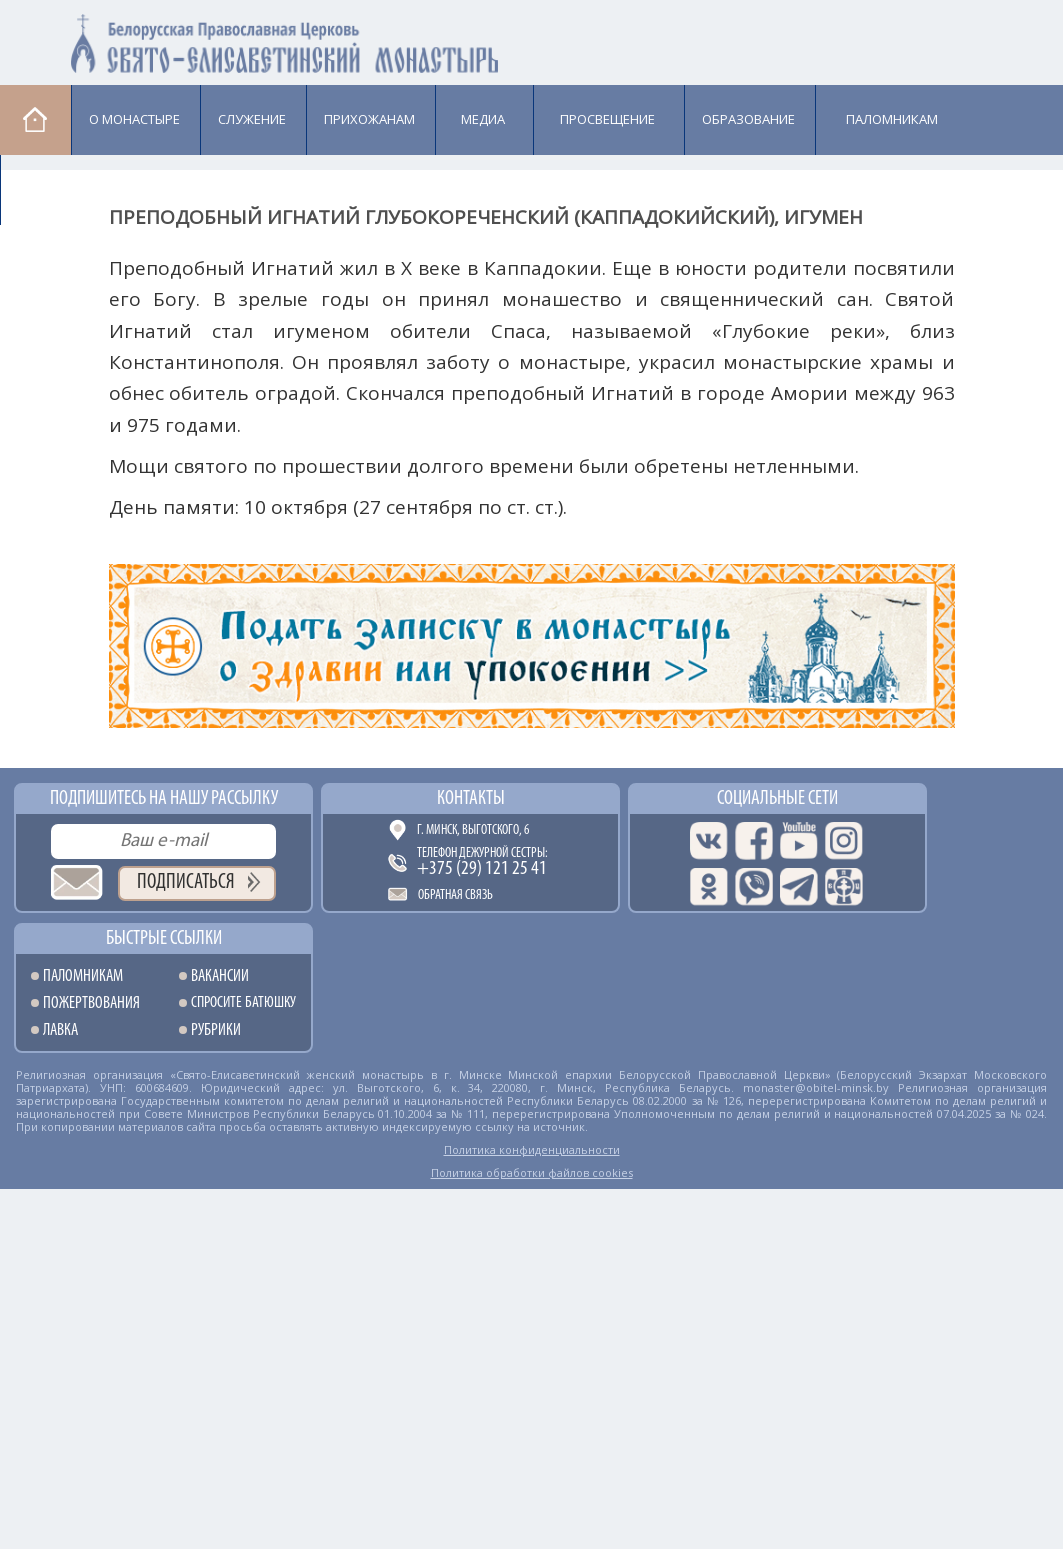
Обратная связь (455, 895)
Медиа (483, 119)
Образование (748, 119)
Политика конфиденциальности (532, 1149)
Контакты (471, 799)
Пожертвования (91, 1003)
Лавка (51, 189)
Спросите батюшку (243, 1003)
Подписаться (186, 882)
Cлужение (252, 119)
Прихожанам (369, 119)
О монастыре (134, 119)
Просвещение (607, 119)
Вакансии (220, 976)
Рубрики (216, 1030)
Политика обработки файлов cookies (532, 1172)
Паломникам (892, 119)
